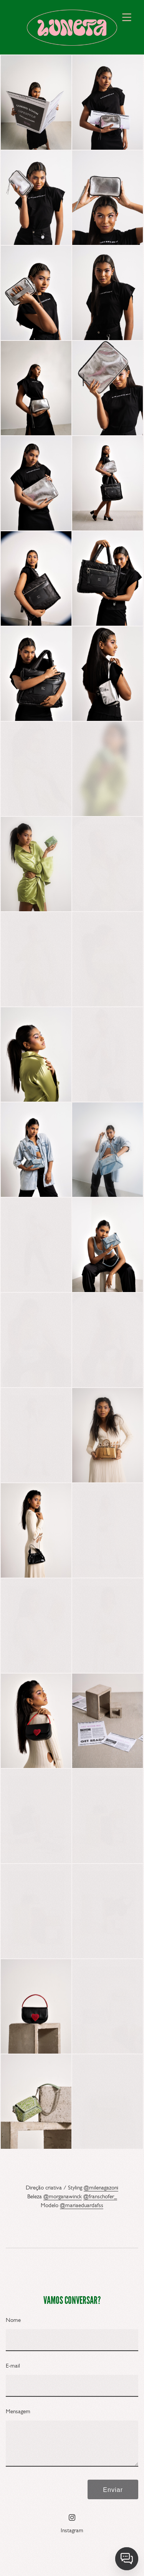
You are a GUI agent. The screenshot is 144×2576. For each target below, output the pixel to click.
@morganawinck (62, 2200)
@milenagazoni (101, 2191)
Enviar (113, 2493)
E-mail (13, 2369)
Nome (13, 2324)
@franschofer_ (100, 2200)
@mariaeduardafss (81, 2209)
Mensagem (18, 2415)
